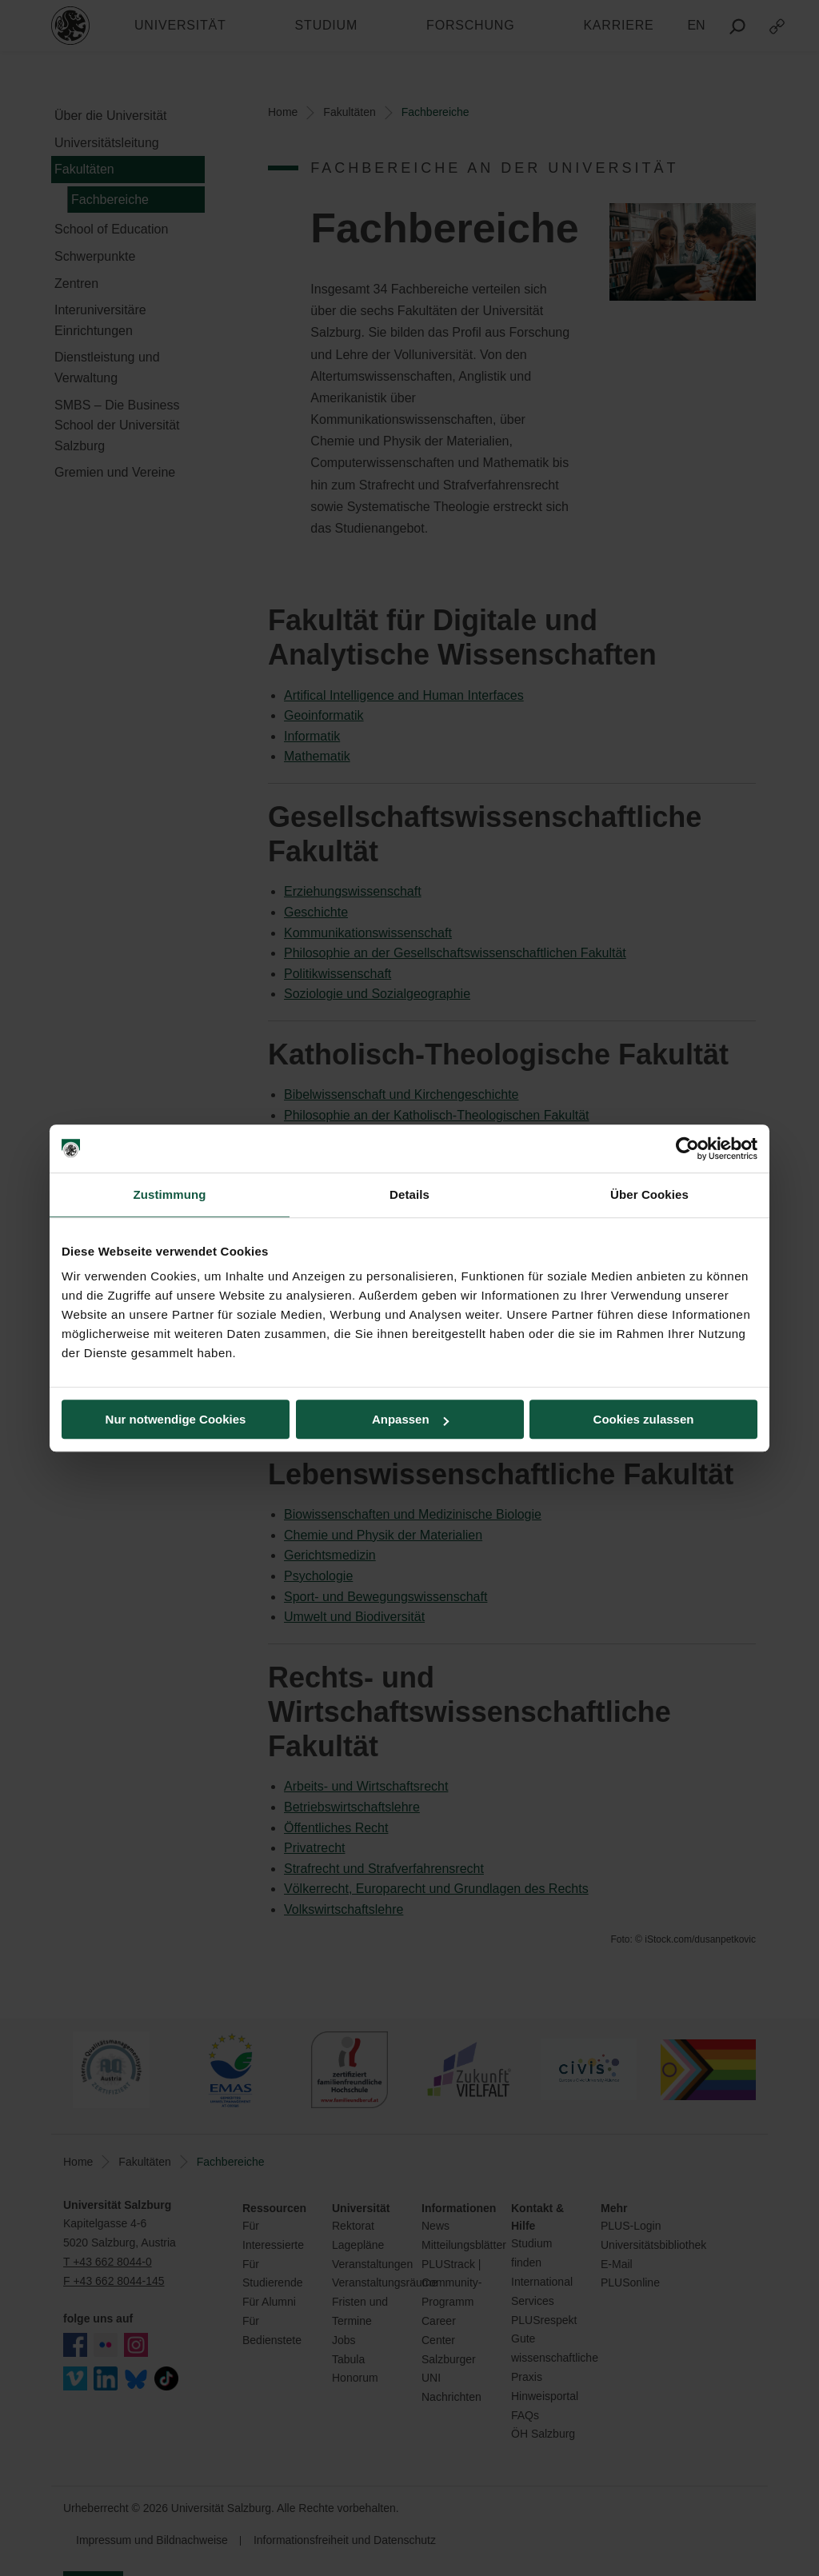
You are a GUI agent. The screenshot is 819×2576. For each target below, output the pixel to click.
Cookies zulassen (643, 1419)
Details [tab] (409, 1194)
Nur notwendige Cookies (176, 1419)
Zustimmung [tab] (170, 1194)
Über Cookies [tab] (649, 1194)
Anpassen (410, 1419)
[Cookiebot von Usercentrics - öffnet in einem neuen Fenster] (687, 1148)
